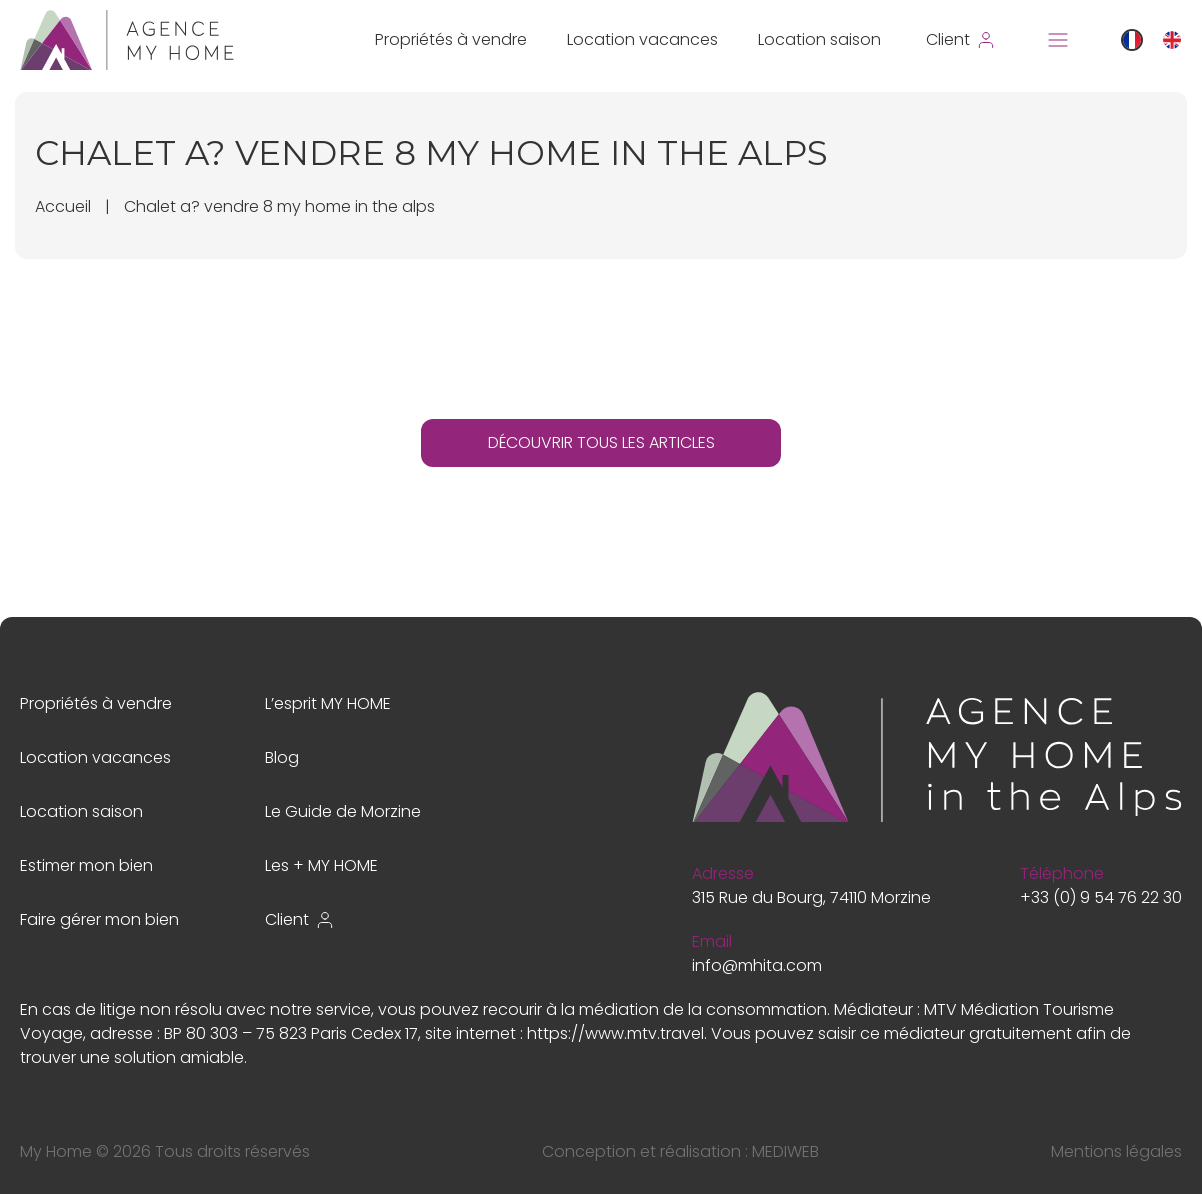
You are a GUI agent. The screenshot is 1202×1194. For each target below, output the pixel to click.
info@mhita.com (757, 965)
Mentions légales (1116, 1151)
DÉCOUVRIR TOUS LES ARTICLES (601, 442)
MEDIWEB (785, 1151)
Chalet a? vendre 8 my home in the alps (279, 206)
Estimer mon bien (86, 865)
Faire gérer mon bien (99, 919)
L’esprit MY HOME (328, 703)
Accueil (63, 206)
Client (300, 919)
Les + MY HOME (321, 865)
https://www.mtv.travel (615, 1033)
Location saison (819, 39)
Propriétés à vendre (451, 39)
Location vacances (642, 39)
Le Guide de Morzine (343, 811)
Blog (282, 757)
